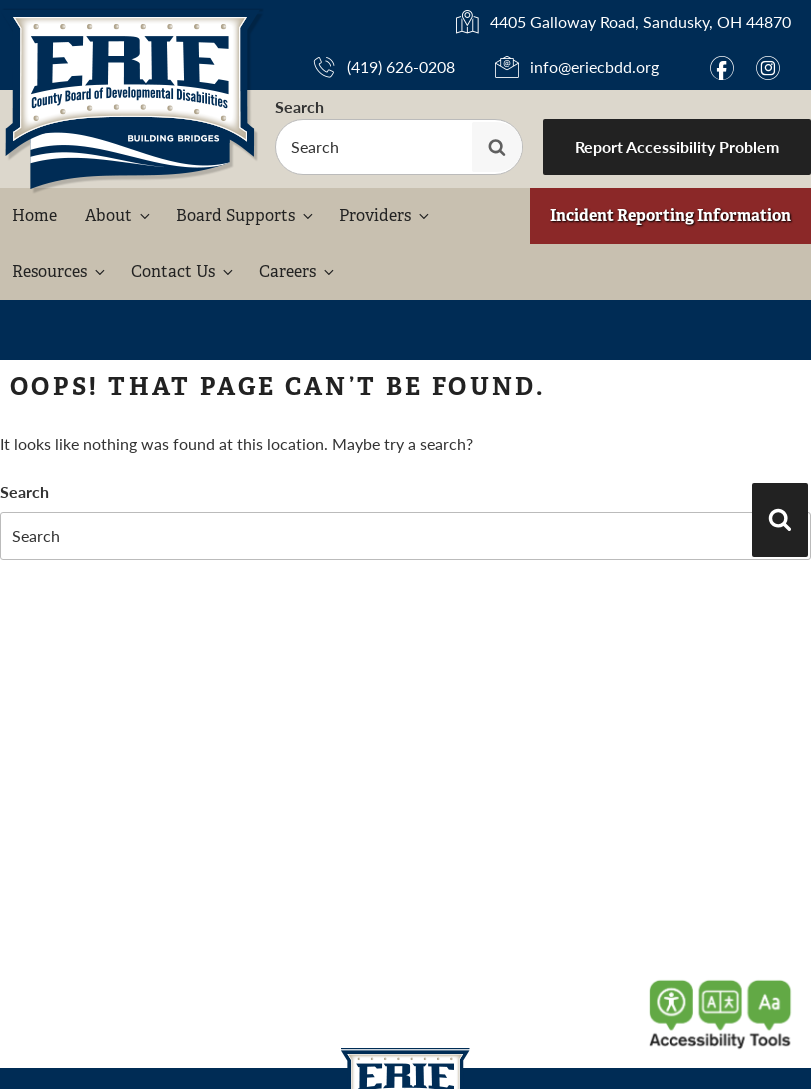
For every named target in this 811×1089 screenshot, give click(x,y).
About (119, 215)
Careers (298, 271)
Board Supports (246, 215)
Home (34, 215)
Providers (385, 215)
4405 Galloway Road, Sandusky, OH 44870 (640, 22)
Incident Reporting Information (670, 215)
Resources (60, 271)
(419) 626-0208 (401, 66)
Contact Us (183, 271)
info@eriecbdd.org (594, 66)
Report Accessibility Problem (677, 146)
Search (299, 106)
